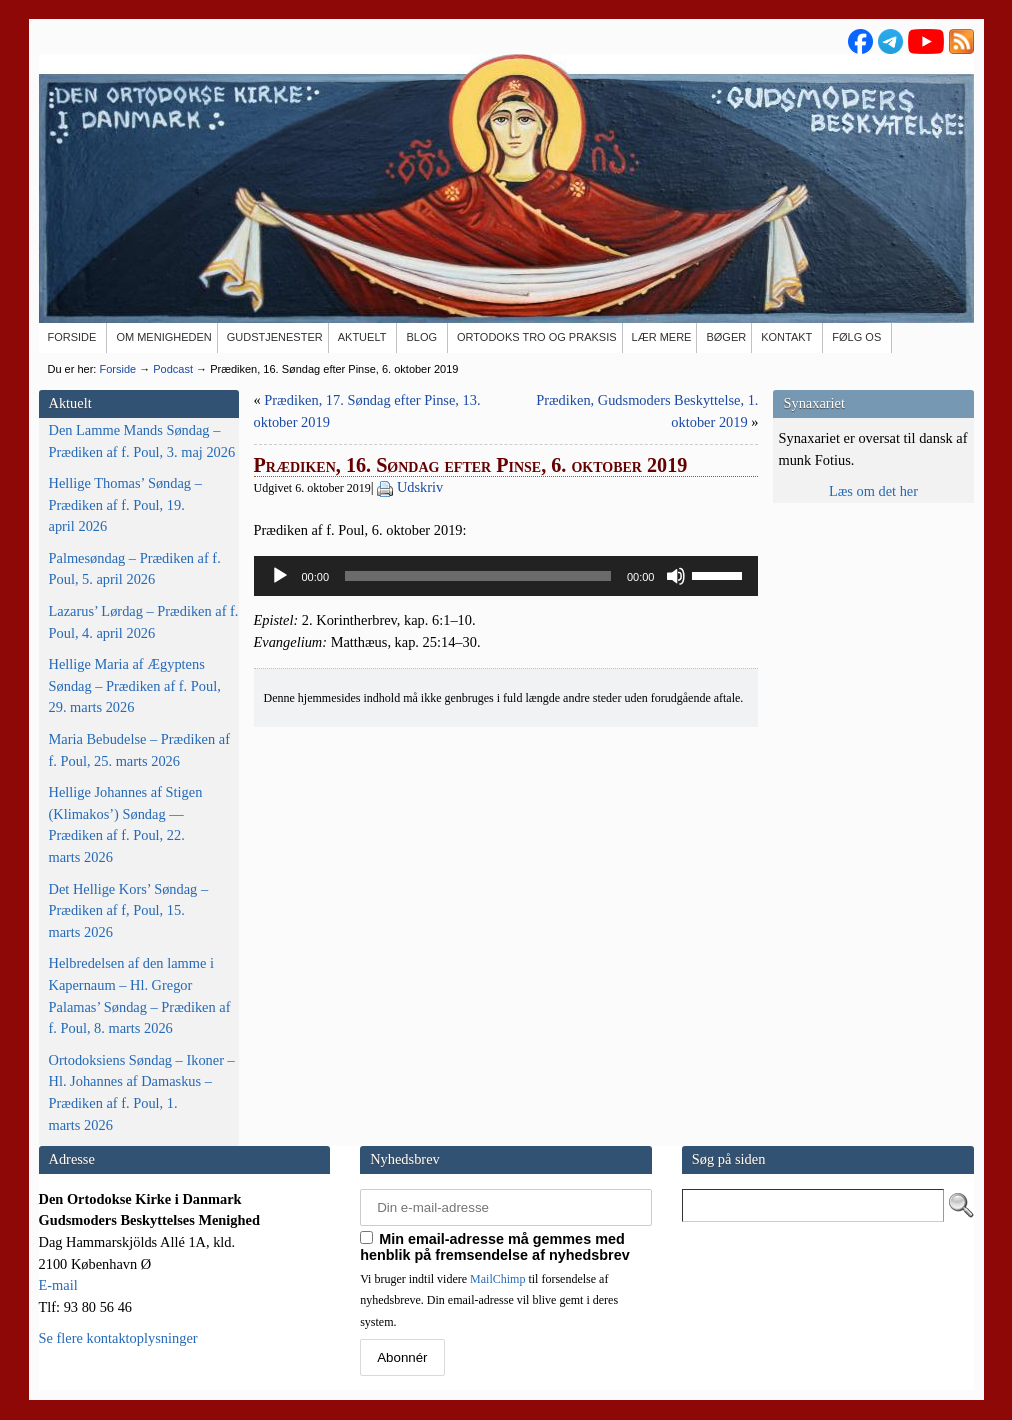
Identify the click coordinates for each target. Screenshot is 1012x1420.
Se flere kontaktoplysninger (118, 1338)
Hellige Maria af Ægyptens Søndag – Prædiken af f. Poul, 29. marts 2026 (135, 685)
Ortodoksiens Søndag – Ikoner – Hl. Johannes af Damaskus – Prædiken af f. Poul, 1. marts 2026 (142, 1092)
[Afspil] (280, 576)
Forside (117, 369)
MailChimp (497, 1279)
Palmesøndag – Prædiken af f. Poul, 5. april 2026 (135, 569)
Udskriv (420, 487)
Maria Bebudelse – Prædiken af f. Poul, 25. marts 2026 (139, 750)
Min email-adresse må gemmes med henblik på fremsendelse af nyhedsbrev (495, 1247)
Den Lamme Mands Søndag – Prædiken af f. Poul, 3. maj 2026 (142, 441)
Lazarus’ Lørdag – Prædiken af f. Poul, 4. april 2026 (144, 622)
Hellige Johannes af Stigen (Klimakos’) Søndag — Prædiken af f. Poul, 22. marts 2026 (126, 824)
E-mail (58, 1285)
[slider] (478, 576)
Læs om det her (873, 491)
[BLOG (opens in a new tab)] (422, 338)
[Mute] (676, 576)
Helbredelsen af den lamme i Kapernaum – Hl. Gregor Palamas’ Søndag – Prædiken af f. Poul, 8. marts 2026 (140, 995)
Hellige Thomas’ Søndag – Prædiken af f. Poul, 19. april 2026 (125, 504)
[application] (506, 576)
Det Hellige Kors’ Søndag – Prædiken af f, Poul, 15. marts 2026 (129, 910)
